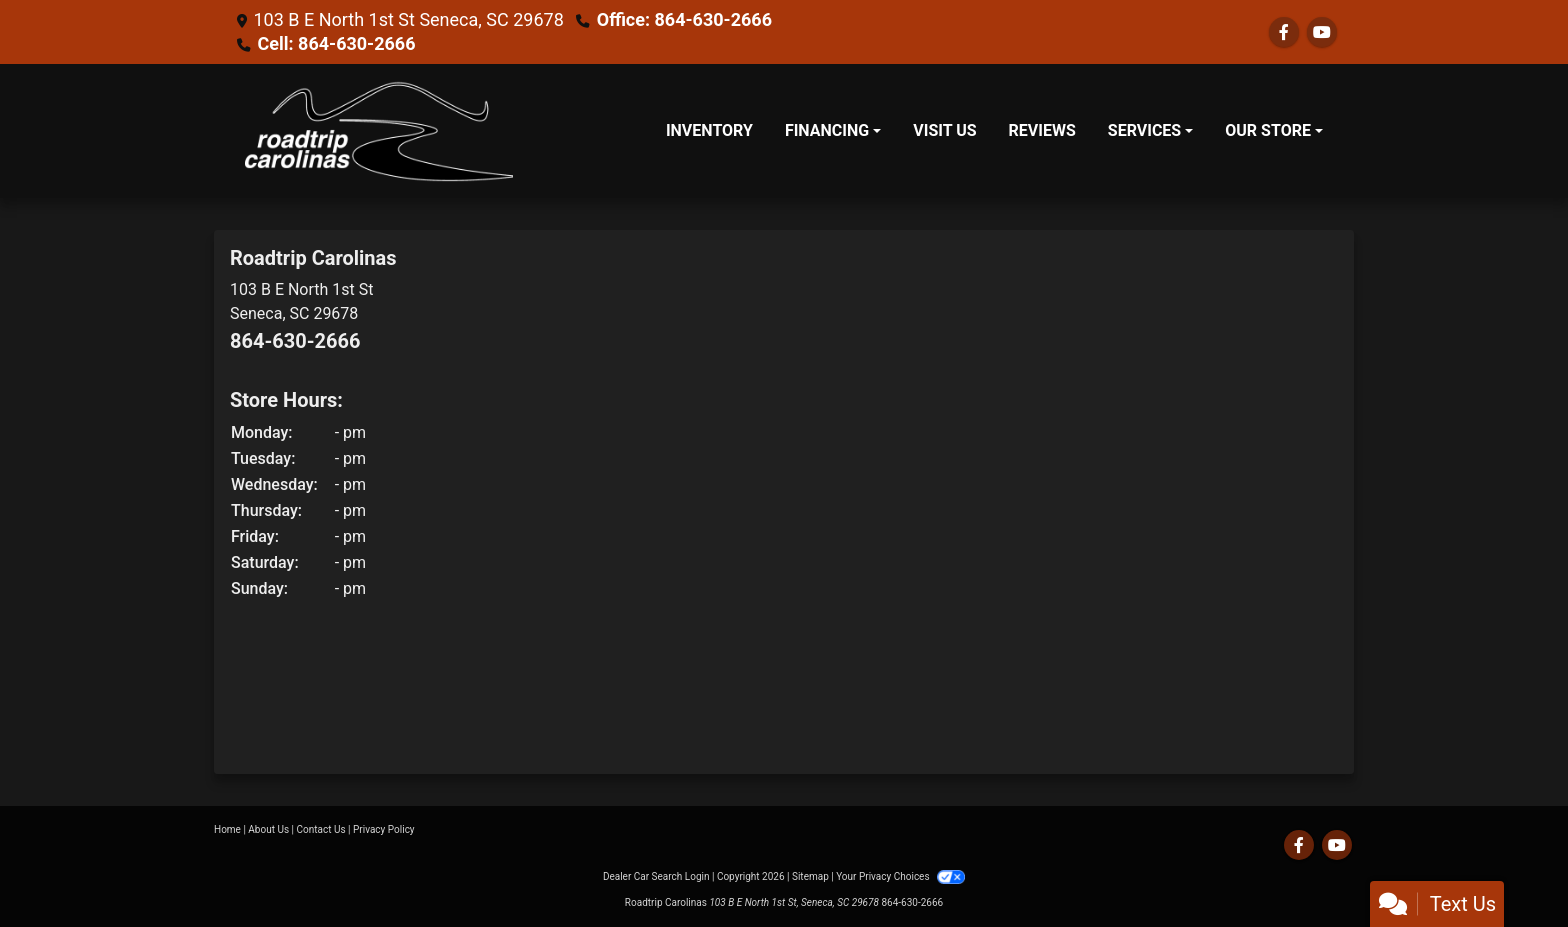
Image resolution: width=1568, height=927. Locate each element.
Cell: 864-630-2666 (336, 43)
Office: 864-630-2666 (684, 19)
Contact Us (321, 829)
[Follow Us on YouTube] (1322, 32)
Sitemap (810, 876)
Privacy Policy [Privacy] (384, 829)
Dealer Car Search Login (656, 876)
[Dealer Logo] (379, 131)
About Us (268, 829)
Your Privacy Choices (900, 876)
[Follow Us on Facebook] (1284, 32)
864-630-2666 (295, 341)
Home (227, 829)
